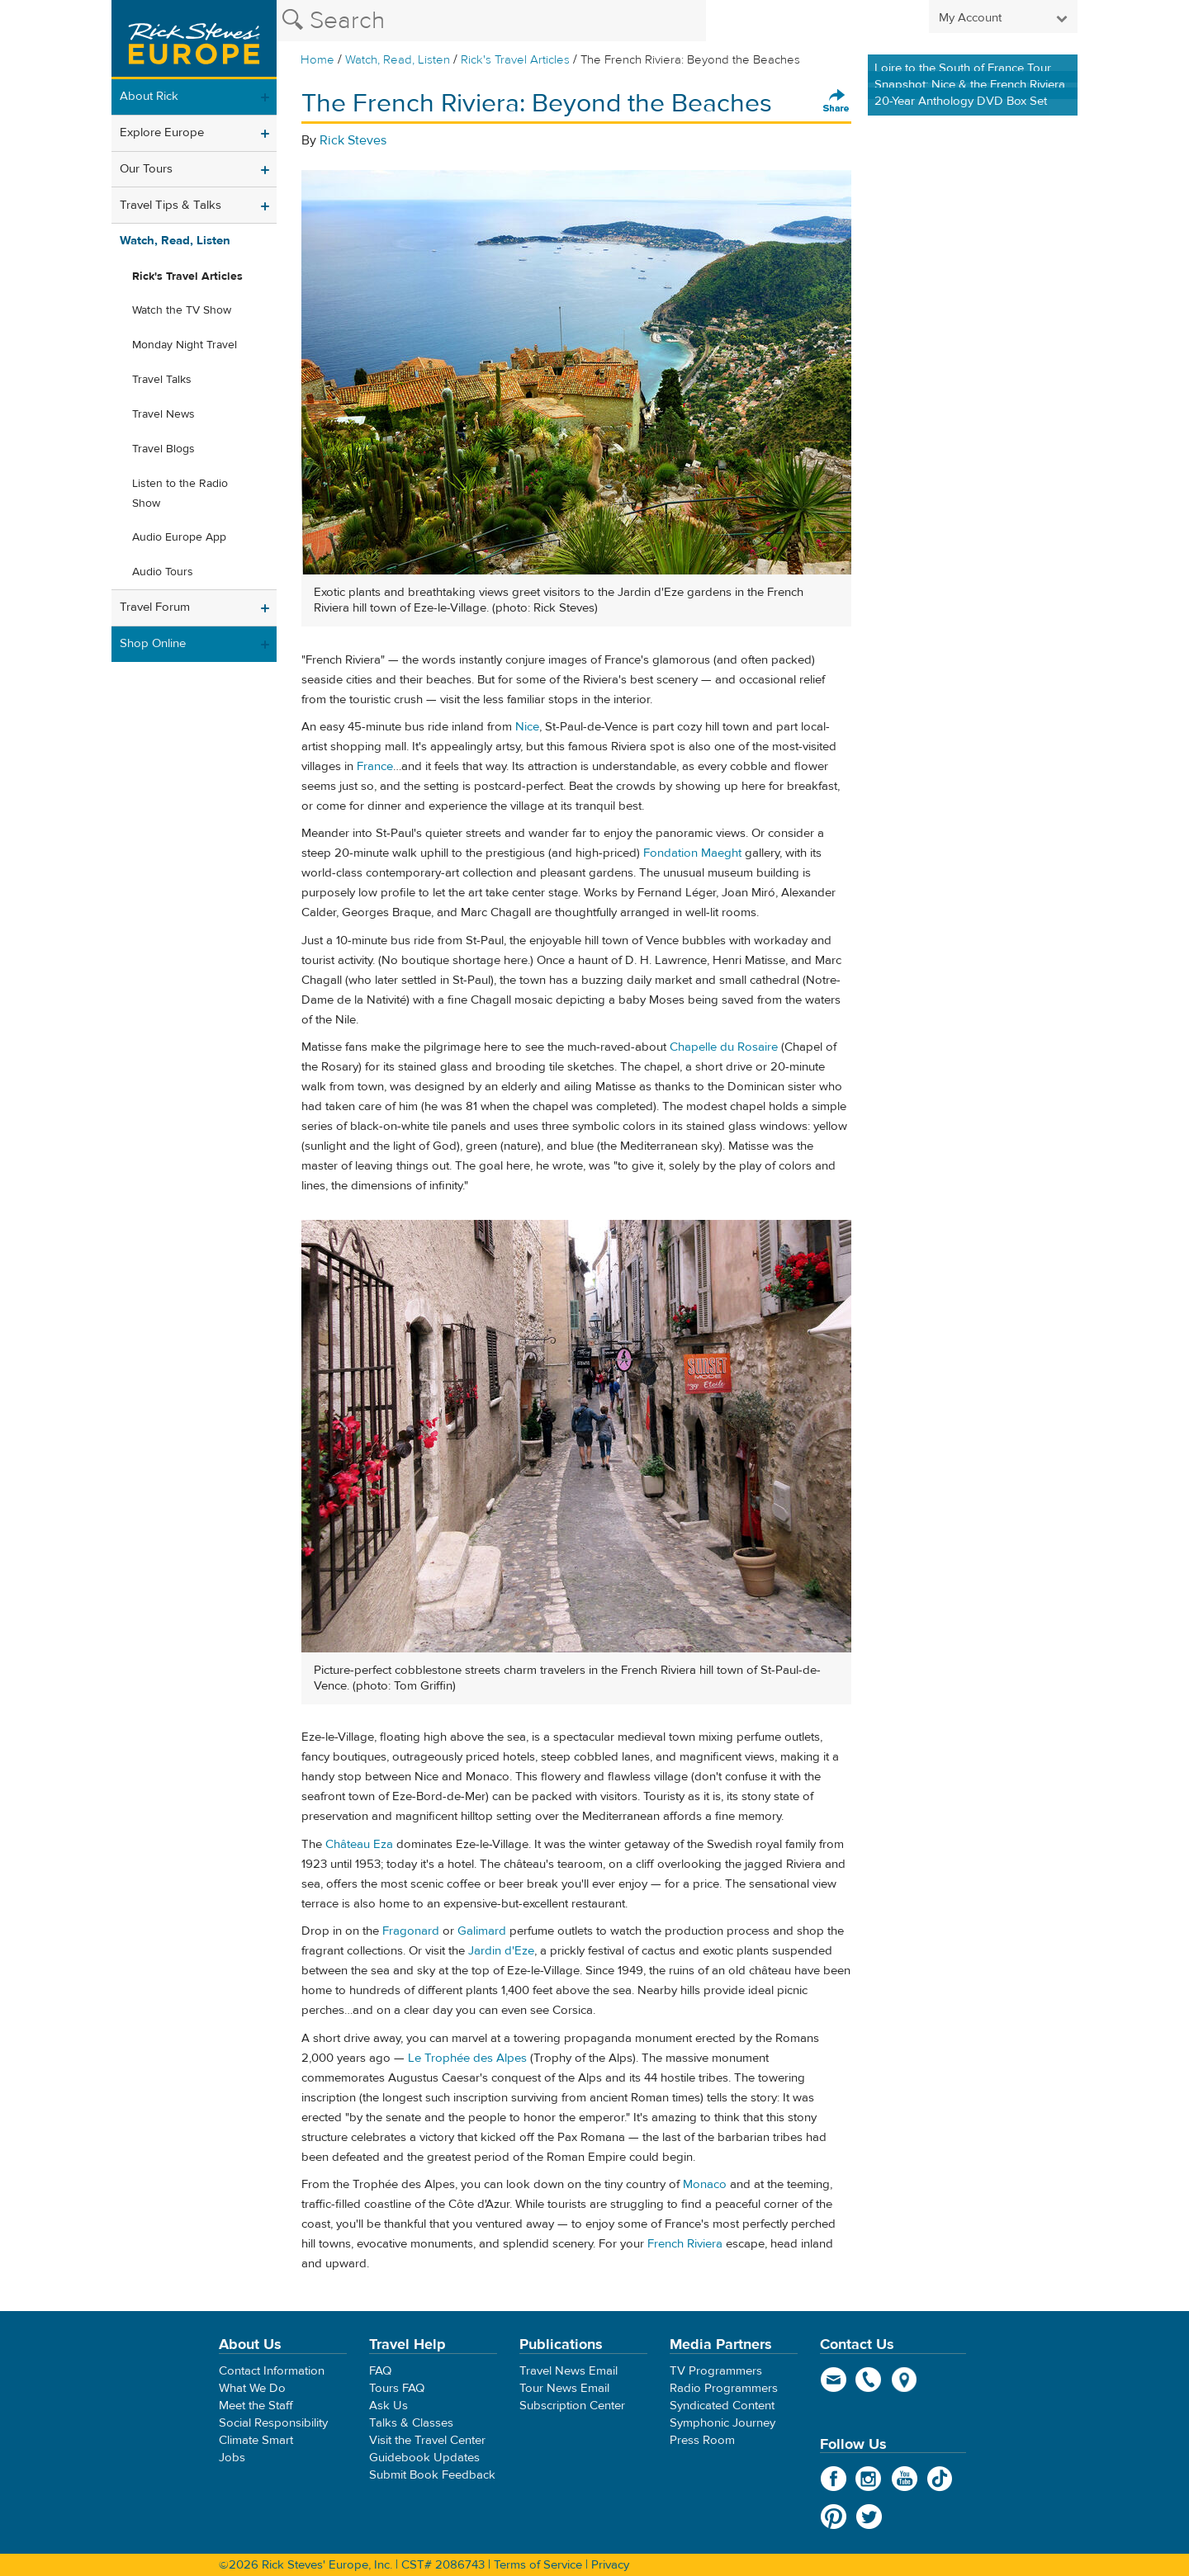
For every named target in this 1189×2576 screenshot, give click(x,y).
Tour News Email (564, 2388)
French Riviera (684, 2244)
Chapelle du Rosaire (724, 1047)
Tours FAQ (396, 2388)
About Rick (149, 96)
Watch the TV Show (181, 310)
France (375, 766)
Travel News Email (568, 2371)
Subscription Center (572, 2405)
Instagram (869, 2478)
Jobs (232, 2457)
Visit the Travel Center (427, 2440)
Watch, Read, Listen (397, 60)
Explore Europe (162, 132)
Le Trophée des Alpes (467, 2058)
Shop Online (153, 643)
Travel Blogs (163, 449)
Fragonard (410, 1931)
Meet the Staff (256, 2405)
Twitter (869, 2516)
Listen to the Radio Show (180, 493)
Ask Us (388, 2405)
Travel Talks (162, 379)
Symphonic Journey (722, 2423)
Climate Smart (256, 2440)
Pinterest (833, 2516)
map (904, 2379)
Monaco (705, 2184)
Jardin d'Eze (501, 1951)
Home (317, 60)
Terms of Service (538, 2565)
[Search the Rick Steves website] (491, 20)
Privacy (610, 2565)
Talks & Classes (411, 2423)
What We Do (252, 2388)
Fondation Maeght (692, 853)
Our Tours (146, 169)
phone (869, 2379)
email (833, 2379)
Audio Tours (162, 572)
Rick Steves (353, 140)
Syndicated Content (722, 2405)
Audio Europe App (179, 537)
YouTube (904, 2478)
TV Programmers (716, 2371)
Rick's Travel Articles (515, 60)
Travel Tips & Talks (170, 205)
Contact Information (271, 2371)
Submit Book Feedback (432, 2475)
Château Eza (359, 1844)
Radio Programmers (724, 2388)
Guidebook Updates (424, 2457)
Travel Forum (155, 607)
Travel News (163, 414)
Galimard (481, 1931)
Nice (527, 727)
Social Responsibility (273, 2423)
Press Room (702, 2440)
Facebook (833, 2478)
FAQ (380, 2371)
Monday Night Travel (184, 345)
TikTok (940, 2478)
